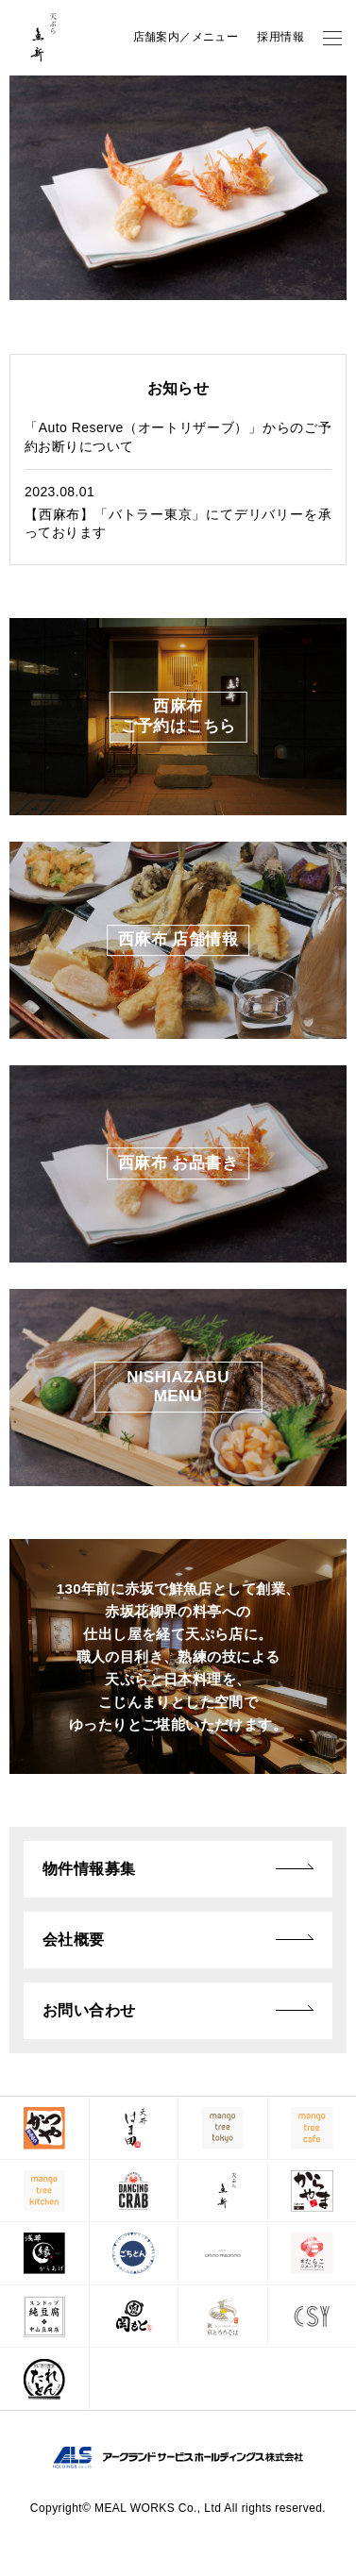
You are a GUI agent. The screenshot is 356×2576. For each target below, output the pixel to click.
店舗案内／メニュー (186, 36)
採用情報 (280, 36)
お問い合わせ (89, 2010)
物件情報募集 (89, 1869)
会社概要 (73, 1940)
